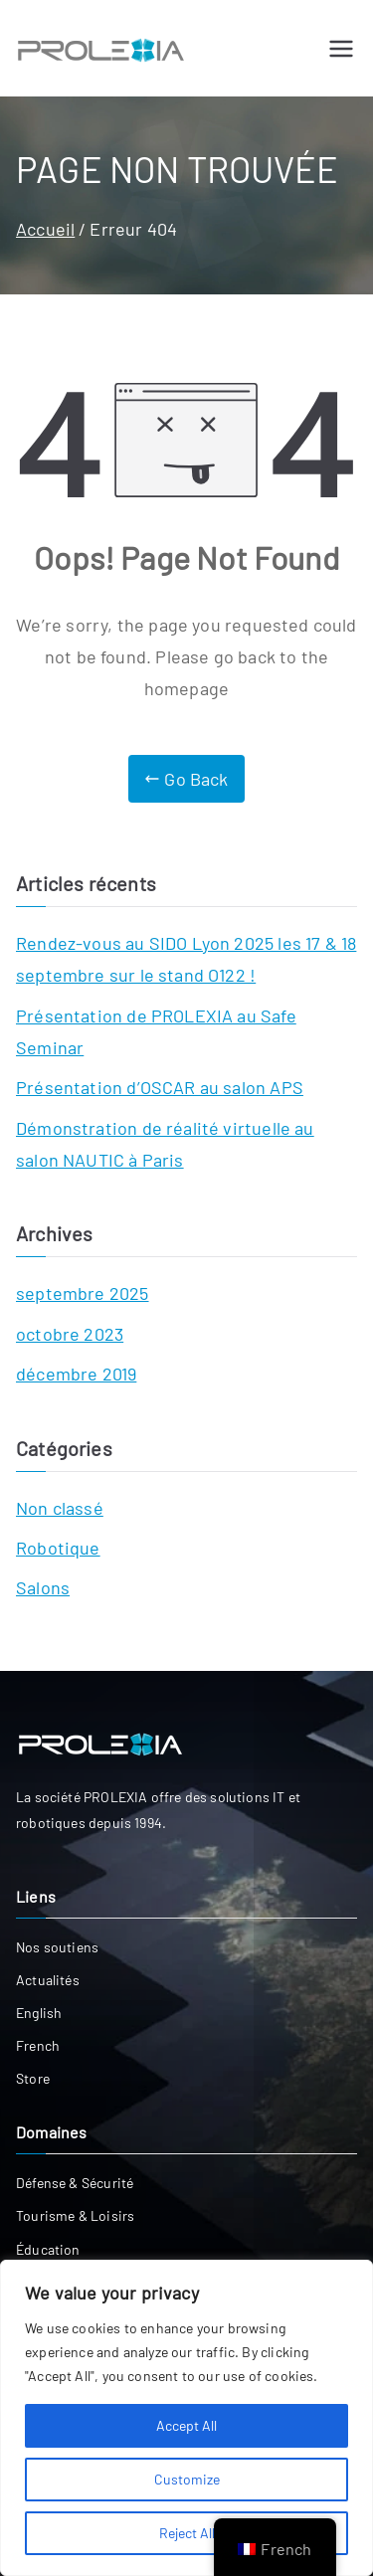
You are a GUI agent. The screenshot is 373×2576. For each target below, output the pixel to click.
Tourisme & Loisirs (75, 2215)
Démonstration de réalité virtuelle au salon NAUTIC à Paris (165, 1144)
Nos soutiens (57, 1946)
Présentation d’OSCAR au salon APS (159, 1087)
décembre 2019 (76, 1373)
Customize (187, 2479)
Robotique (58, 1548)
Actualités (48, 1979)
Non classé (59, 1508)
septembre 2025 (82, 1293)
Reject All (187, 2532)
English (39, 2012)
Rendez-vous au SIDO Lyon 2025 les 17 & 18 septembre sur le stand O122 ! (186, 959)
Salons (43, 1587)
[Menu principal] (341, 49)
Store (33, 2078)
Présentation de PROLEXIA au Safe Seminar (156, 1031)
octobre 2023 (69, 1334)
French (38, 2045)
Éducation (48, 2249)
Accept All (186, 2425)
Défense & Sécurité (74, 2182)
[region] (186, 2418)
